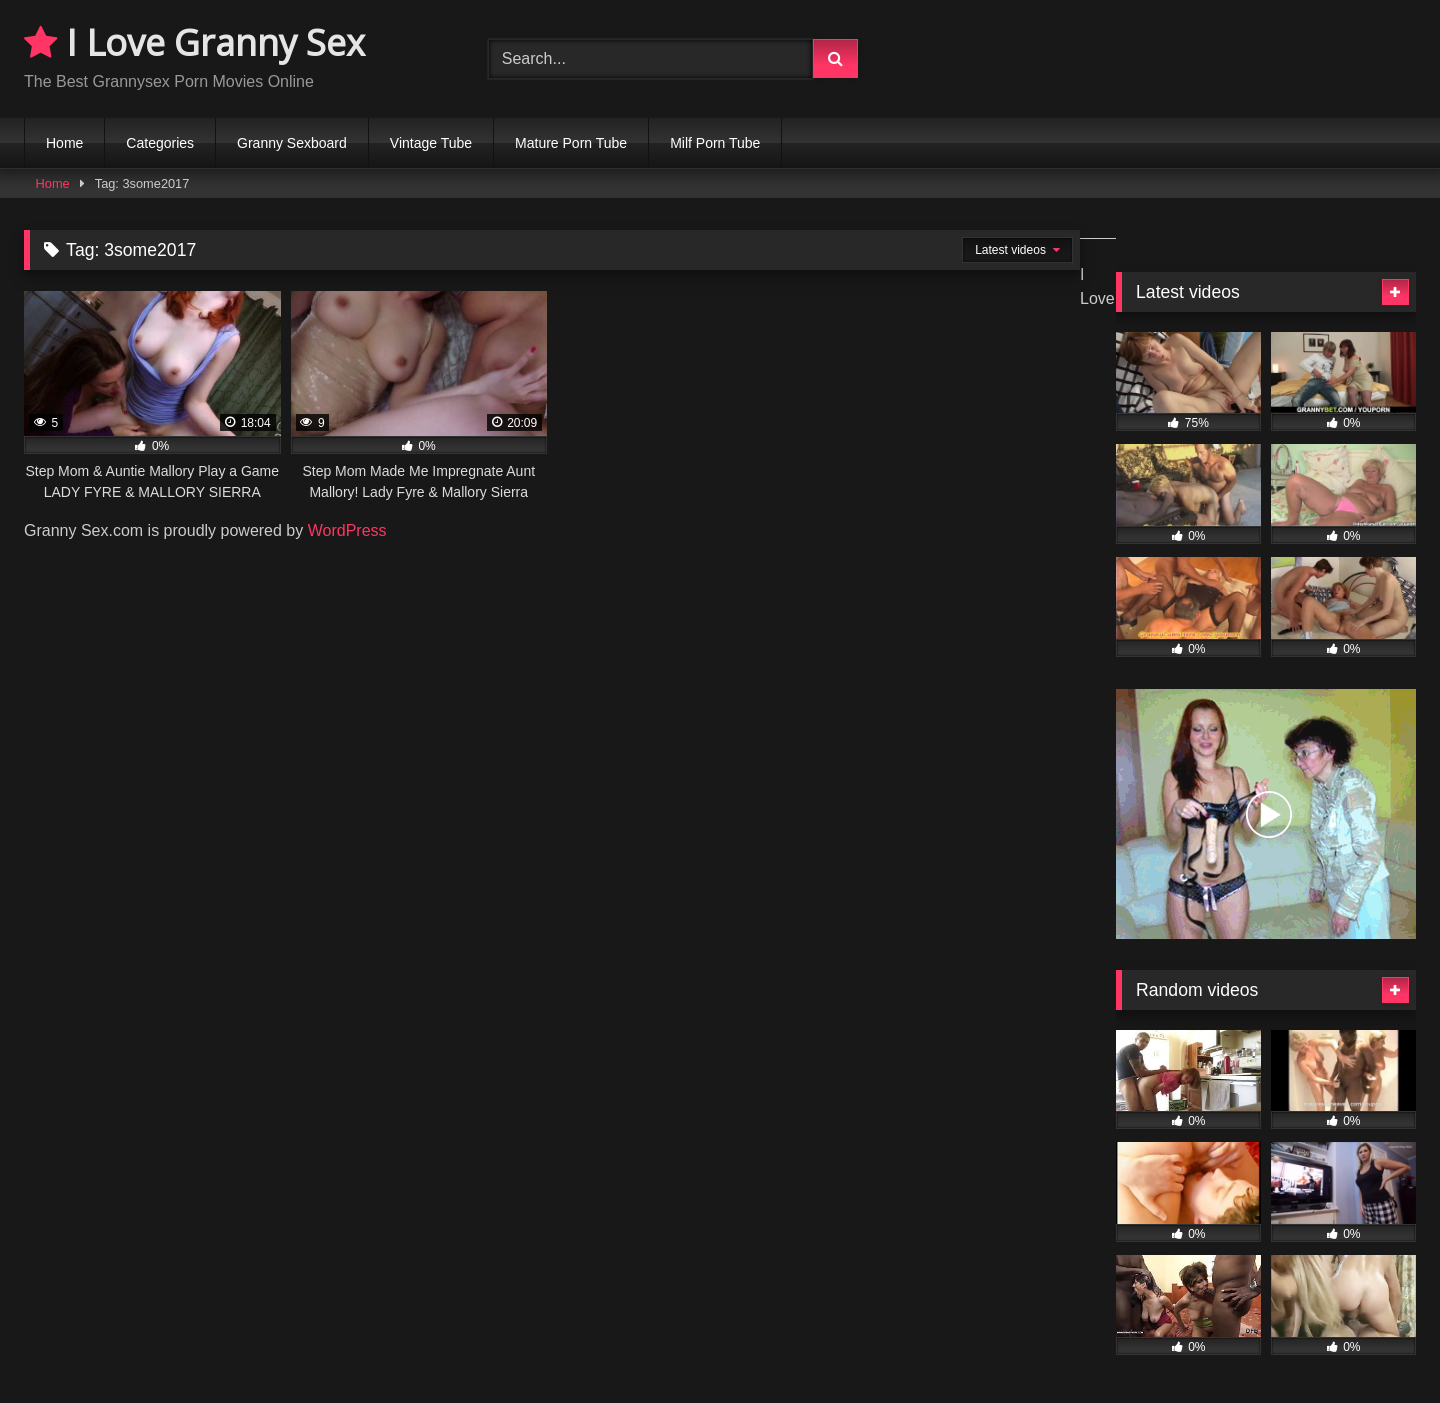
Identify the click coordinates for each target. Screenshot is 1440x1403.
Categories (160, 143)
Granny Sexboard (292, 143)
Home (64, 143)
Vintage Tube (431, 143)
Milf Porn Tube (715, 143)
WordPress (347, 530)
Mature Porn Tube (571, 143)
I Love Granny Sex (194, 42)
